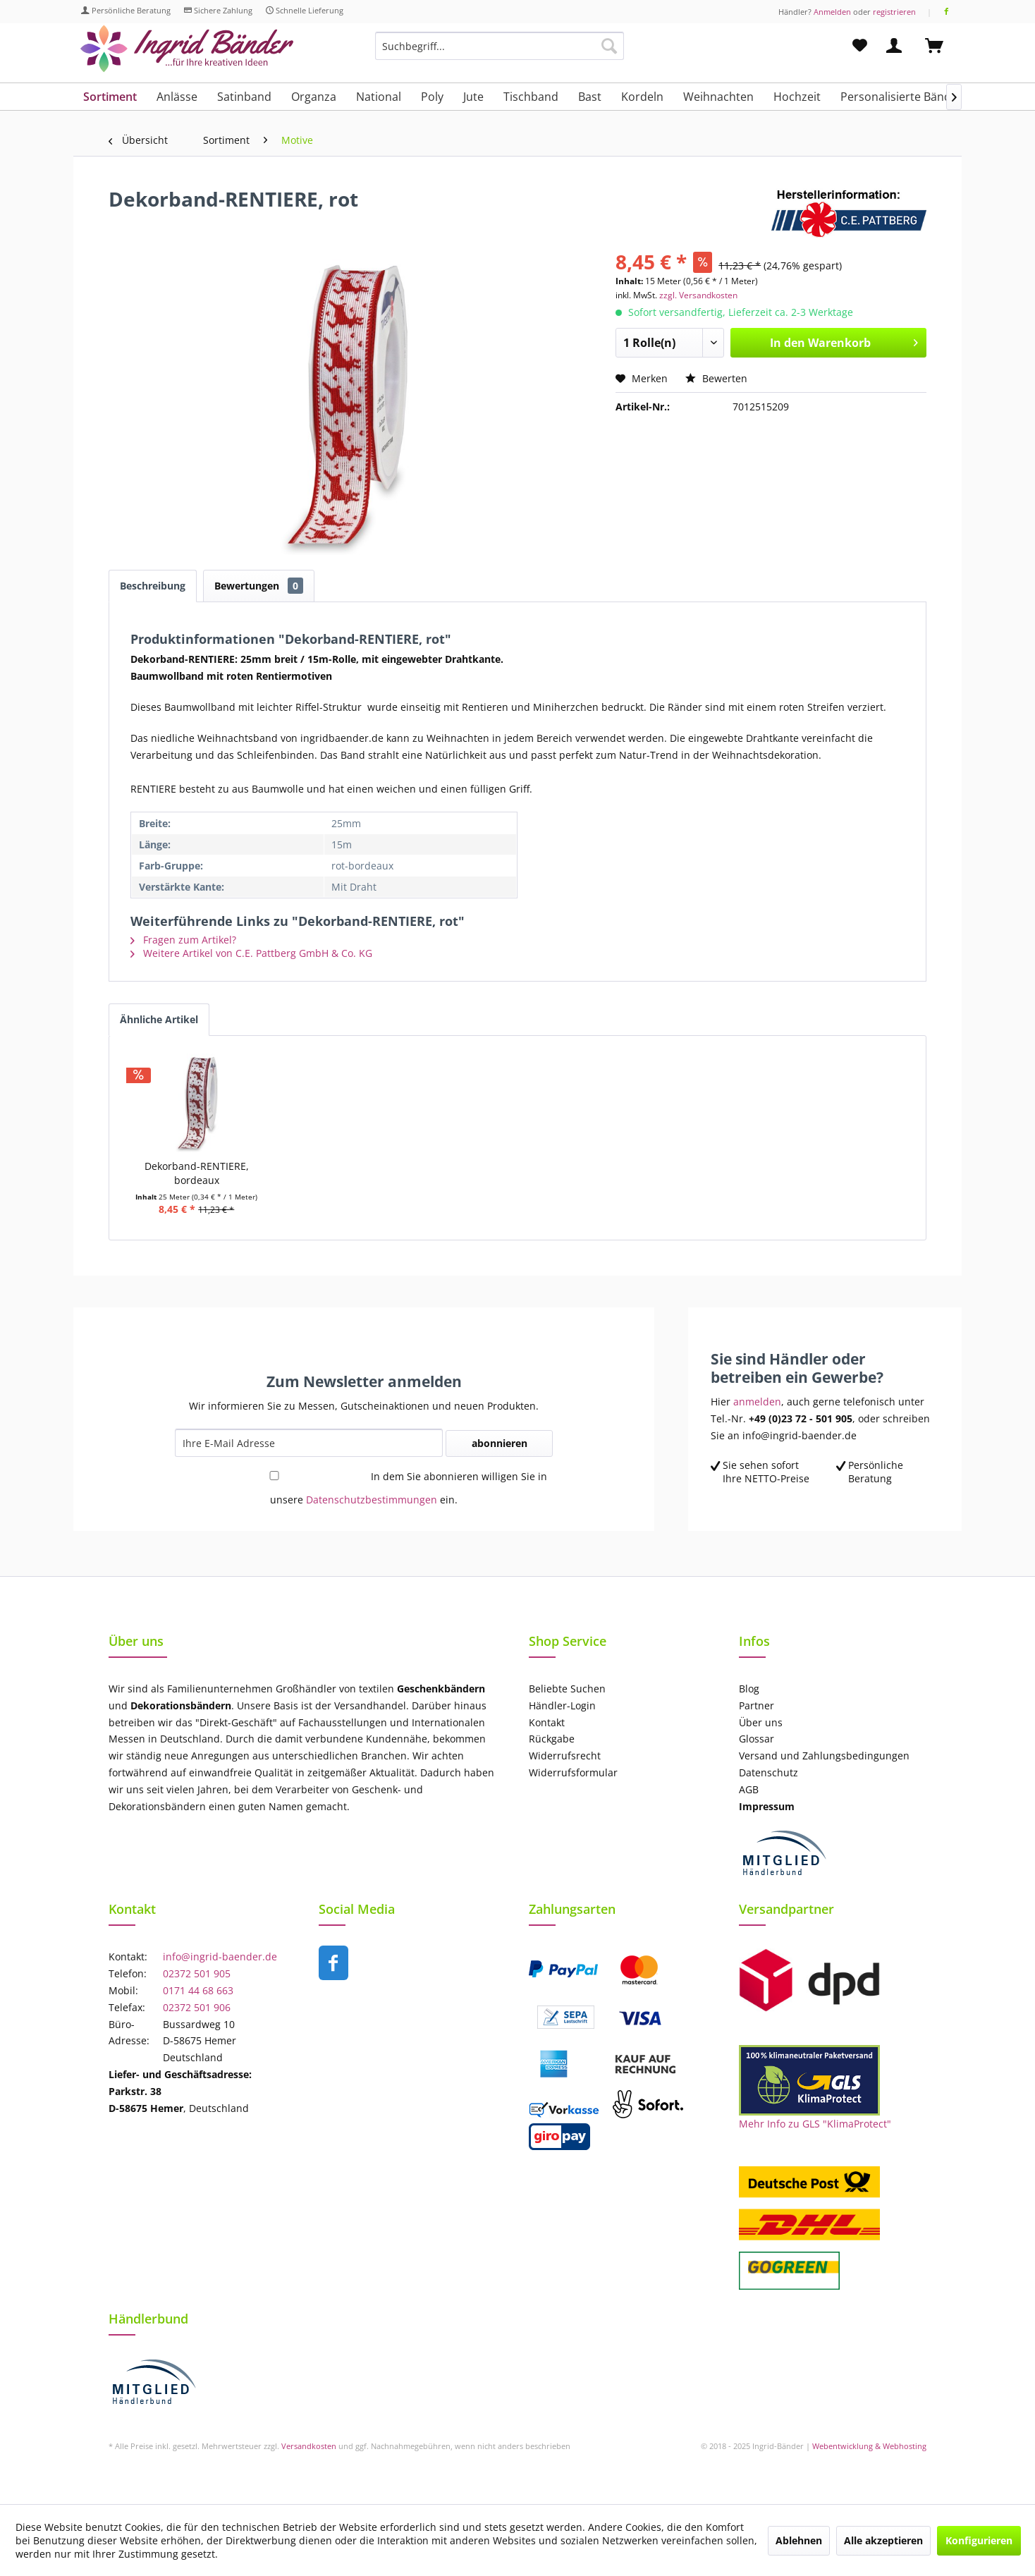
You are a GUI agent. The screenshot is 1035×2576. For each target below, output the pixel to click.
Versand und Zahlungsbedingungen (824, 1755)
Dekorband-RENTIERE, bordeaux (197, 1173)
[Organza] (313, 96)
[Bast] (589, 96)
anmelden (757, 1401)
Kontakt (547, 1722)
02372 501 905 (197, 1973)
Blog (749, 1688)
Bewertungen (258, 586)
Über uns (761, 1722)
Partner (756, 1705)
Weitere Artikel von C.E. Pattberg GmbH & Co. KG (251, 953)
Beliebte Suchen (567, 1688)
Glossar (756, 1738)
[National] (378, 96)
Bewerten (716, 378)
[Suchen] (609, 46)
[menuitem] (499, 52)
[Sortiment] (110, 96)
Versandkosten (308, 2446)
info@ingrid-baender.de (220, 1956)
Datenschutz (768, 1772)
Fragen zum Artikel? (183, 939)
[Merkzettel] (859, 46)
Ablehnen (799, 2540)
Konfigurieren (978, 2540)
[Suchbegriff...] (499, 46)
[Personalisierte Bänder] (901, 96)
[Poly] (432, 96)
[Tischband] (531, 96)
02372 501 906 (197, 2007)
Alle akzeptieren (883, 2540)
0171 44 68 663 (198, 1990)
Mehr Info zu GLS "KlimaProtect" (815, 2123)
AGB (749, 1789)
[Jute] (473, 96)
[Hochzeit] (797, 96)
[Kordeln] (642, 96)
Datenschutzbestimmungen (371, 1499)
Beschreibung (152, 585)
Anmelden (832, 11)
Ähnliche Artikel (159, 1019)
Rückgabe (552, 1738)
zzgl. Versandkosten (698, 295)
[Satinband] (244, 96)
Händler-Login (562, 1705)
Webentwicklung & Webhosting (869, 2446)
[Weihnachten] (718, 96)
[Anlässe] (177, 96)
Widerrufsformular (573, 1772)
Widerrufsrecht (565, 1755)
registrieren (894, 11)
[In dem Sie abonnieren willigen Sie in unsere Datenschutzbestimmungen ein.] (274, 1475)
